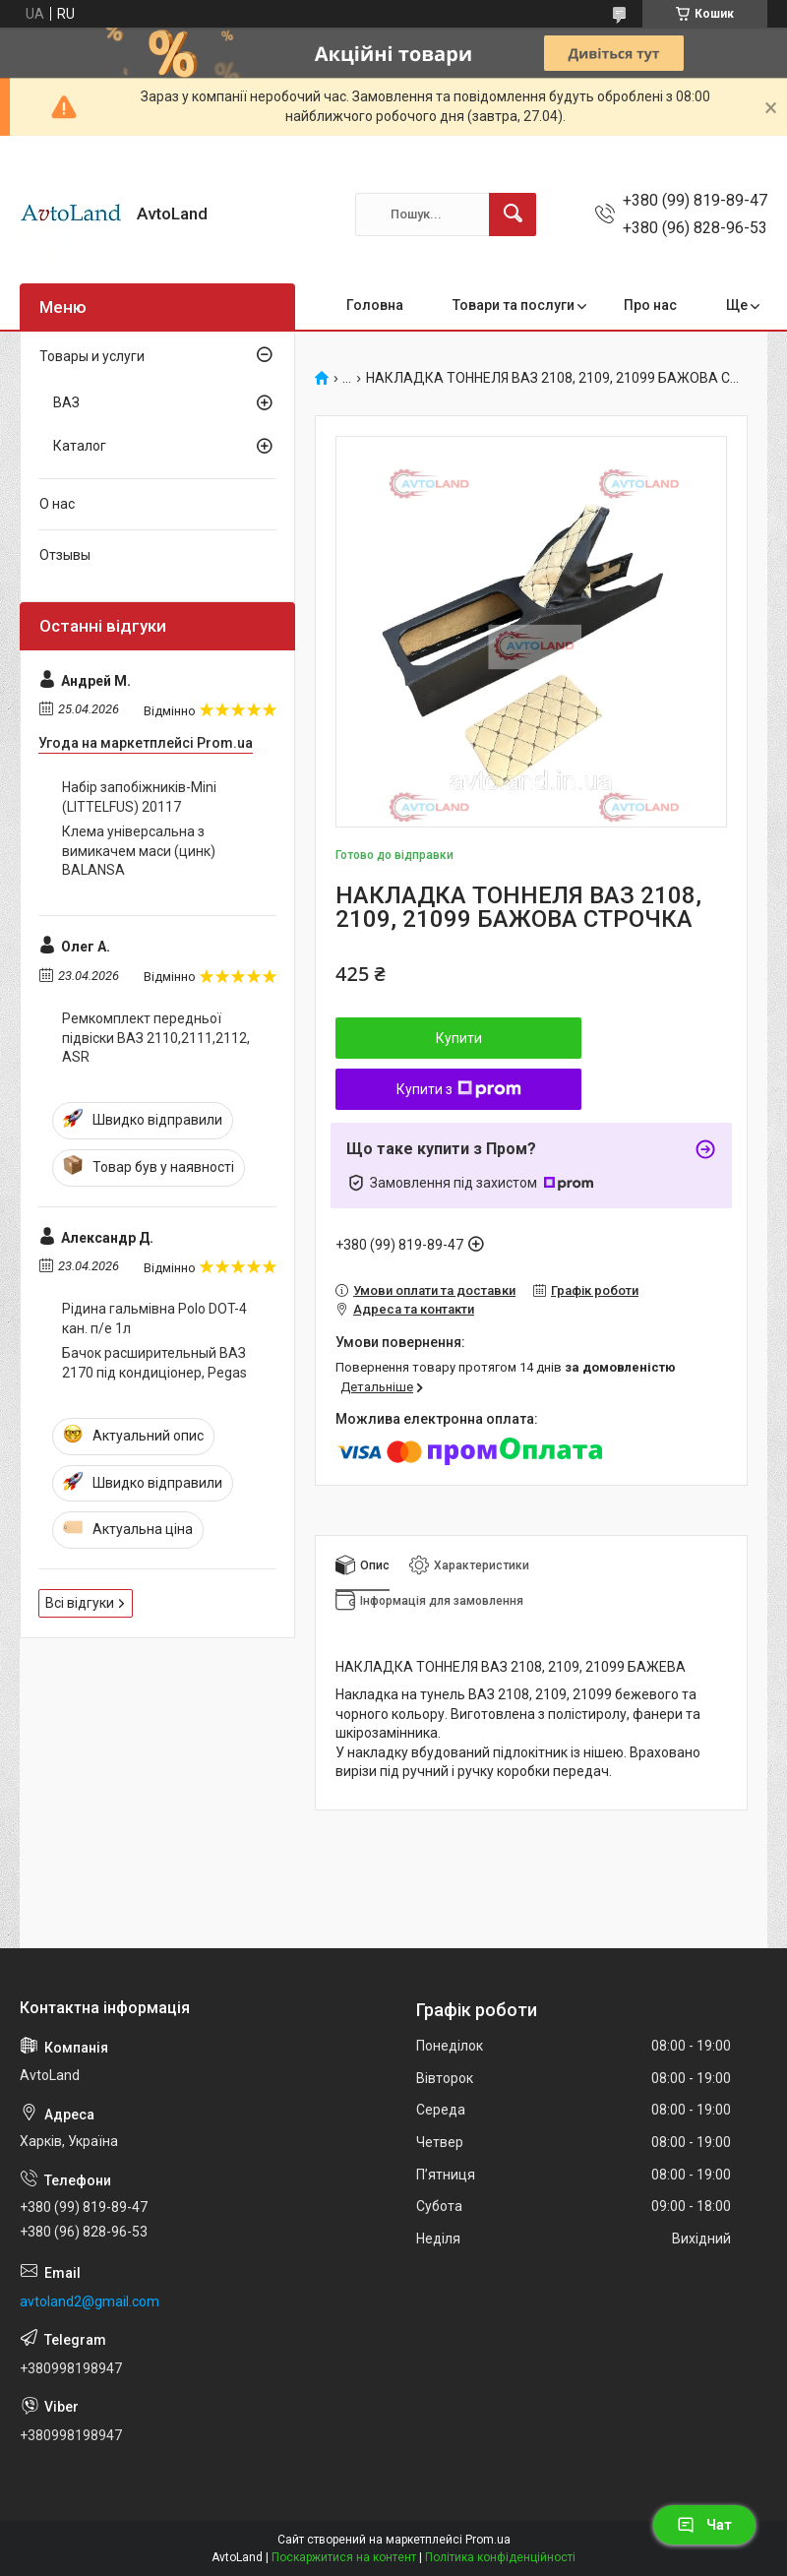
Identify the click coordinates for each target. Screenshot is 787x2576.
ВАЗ (66, 402)
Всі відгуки (79, 1603)
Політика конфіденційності (500, 2557)
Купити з (458, 1089)
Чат (704, 2525)
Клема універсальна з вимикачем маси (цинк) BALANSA (138, 851)
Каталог (79, 446)
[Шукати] (512, 214)
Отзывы (65, 555)
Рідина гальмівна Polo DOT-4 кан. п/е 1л (154, 1318)
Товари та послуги (514, 305)
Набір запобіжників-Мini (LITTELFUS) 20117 (139, 797)
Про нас (650, 305)
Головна (374, 305)
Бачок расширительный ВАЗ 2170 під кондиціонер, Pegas (154, 1362)
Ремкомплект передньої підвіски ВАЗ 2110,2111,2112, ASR (156, 1038)
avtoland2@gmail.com (89, 2301)
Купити (459, 1038)
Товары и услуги (92, 356)
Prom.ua (488, 2539)
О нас (57, 504)
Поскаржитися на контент (344, 2557)
